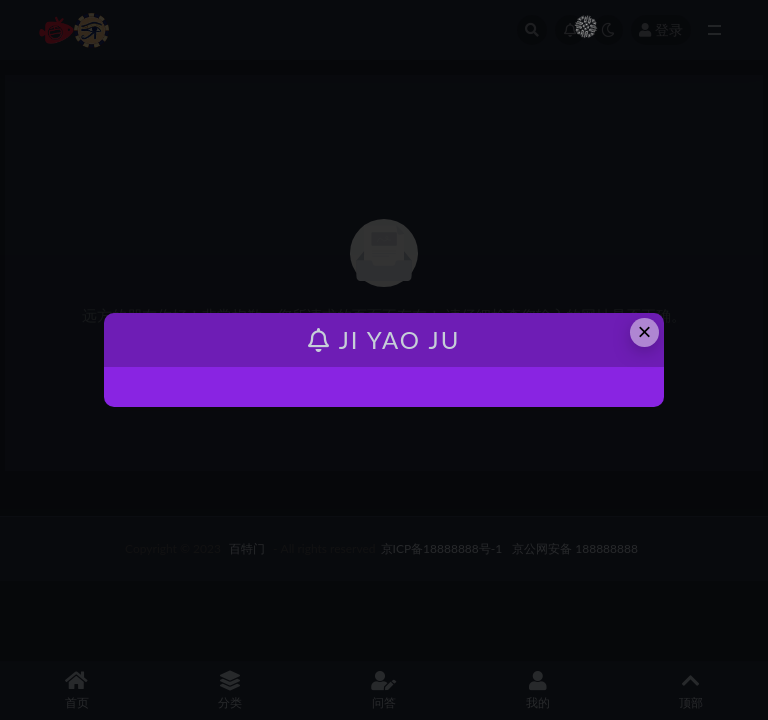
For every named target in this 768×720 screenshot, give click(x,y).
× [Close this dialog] (645, 331)
